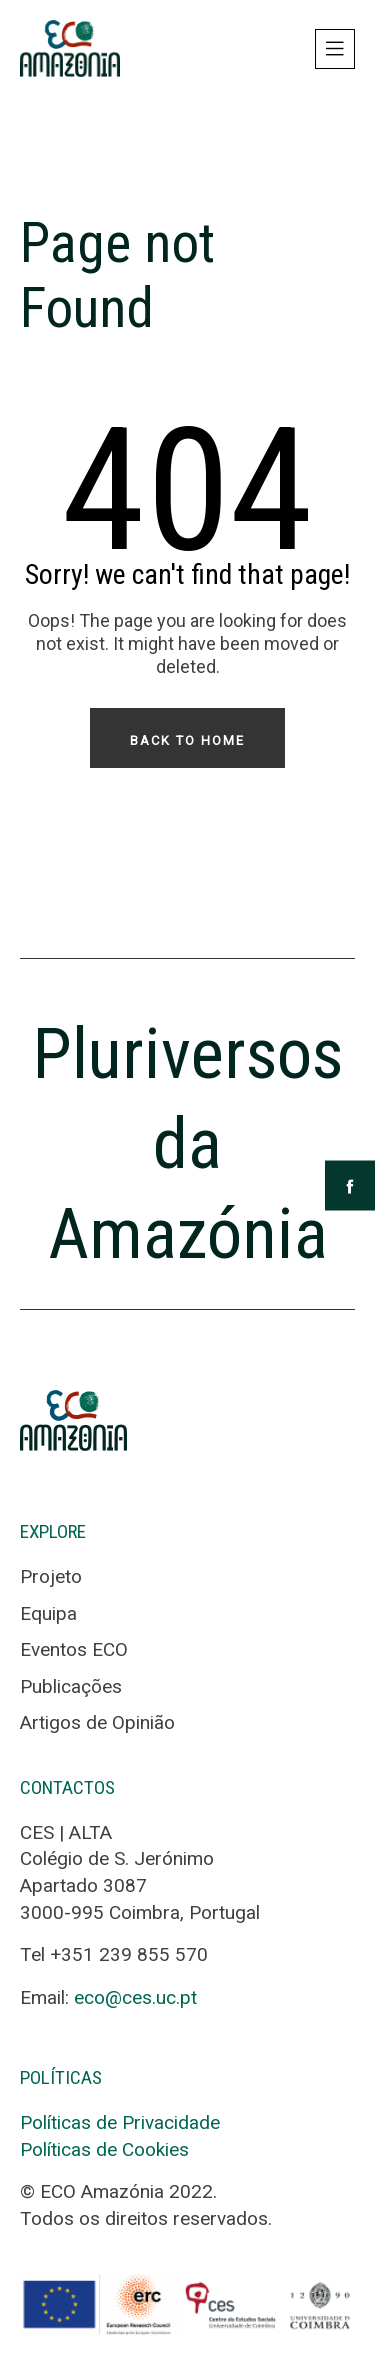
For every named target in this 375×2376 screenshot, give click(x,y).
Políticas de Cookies (104, 2149)
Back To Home (187, 740)
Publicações (71, 1686)
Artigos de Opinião (97, 1722)
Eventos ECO (74, 1649)
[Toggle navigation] (335, 49)
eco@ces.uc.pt (135, 1997)
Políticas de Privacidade (120, 2122)
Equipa (48, 1613)
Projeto (51, 1576)
